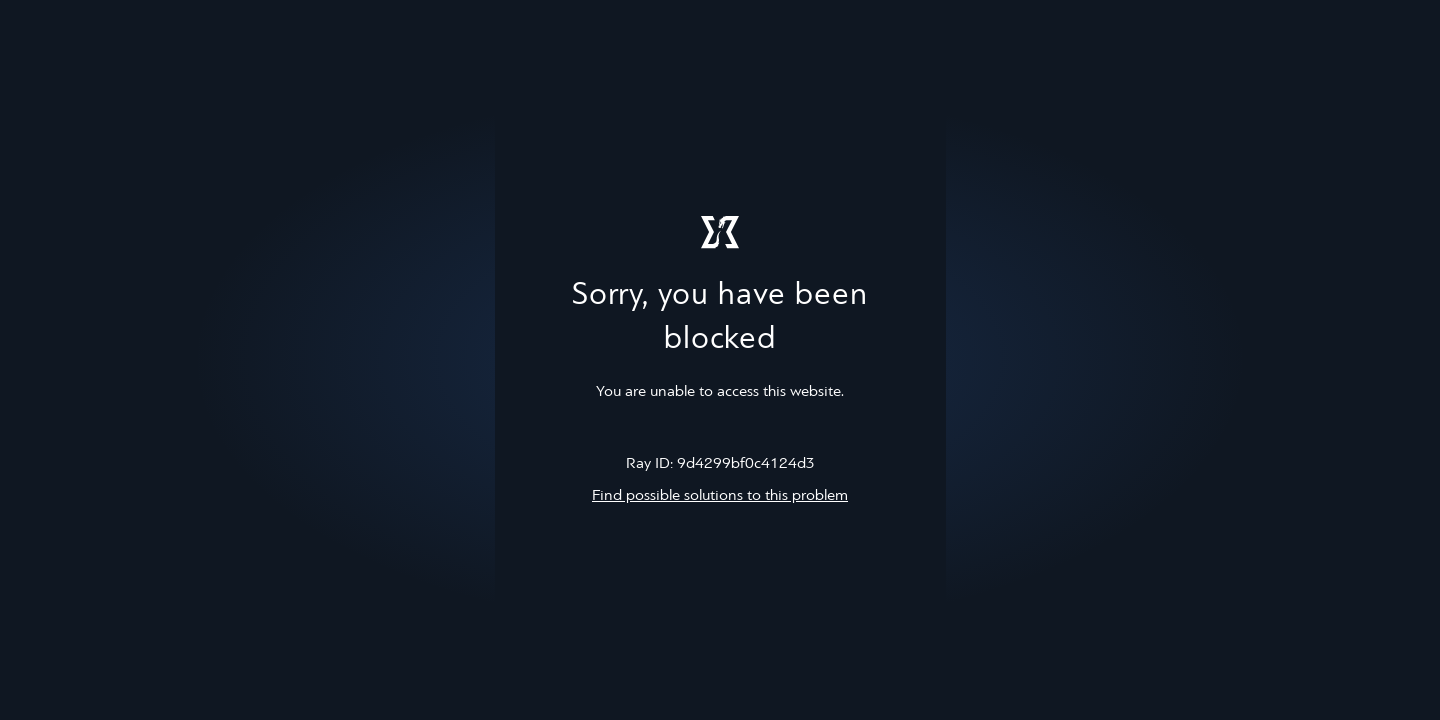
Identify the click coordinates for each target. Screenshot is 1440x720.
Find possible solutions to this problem (720, 496)
